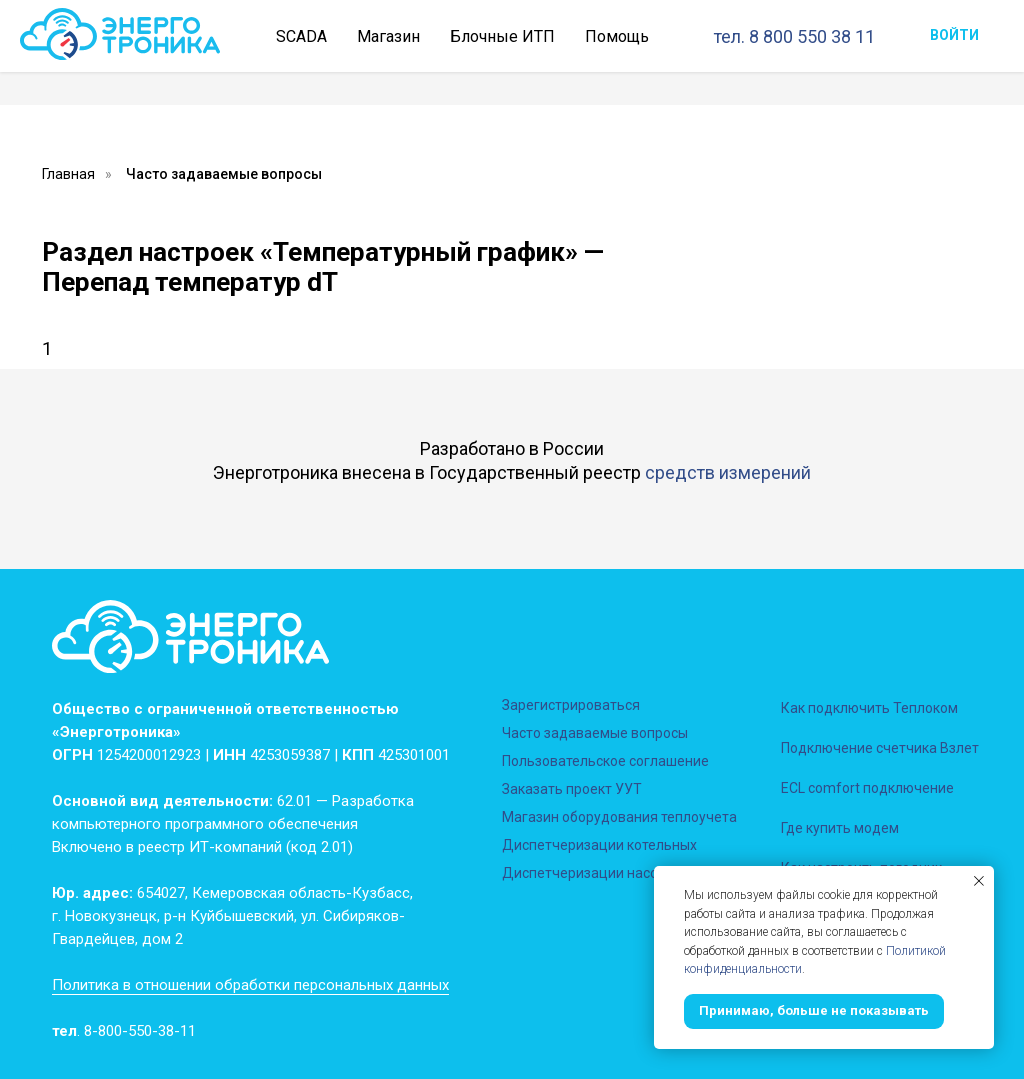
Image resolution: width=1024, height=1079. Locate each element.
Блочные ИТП (502, 36)
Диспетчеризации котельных (599, 845)
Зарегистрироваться (571, 705)
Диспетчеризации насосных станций (625, 873)
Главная (68, 174)
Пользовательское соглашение (605, 761)
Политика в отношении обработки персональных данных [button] (250, 985)
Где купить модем (840, 828)
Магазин (388, 36)
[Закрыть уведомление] (979, 881)
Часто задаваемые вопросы (224, 174)
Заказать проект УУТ (572, 789)
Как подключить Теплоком (869, 708)
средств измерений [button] (728, 472)
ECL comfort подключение (867, 788)
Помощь (617, 36)
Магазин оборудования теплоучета (619, 817)
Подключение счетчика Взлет (880, 748)
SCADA (301, 36)
